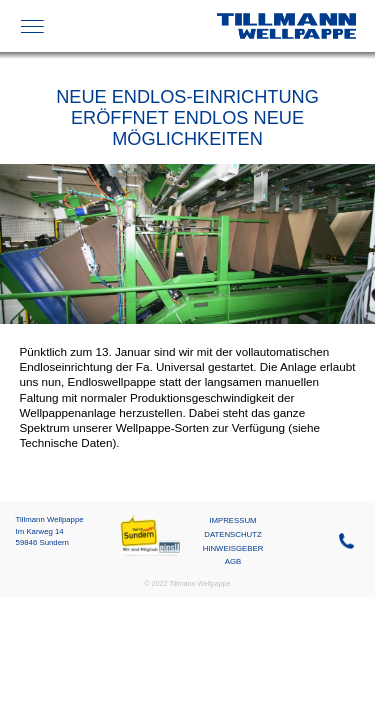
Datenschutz (232, 534)
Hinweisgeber (233, 548)
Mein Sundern (151, 520)
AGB (233, 561)
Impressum (232, 520)
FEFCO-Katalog (140, 26)
